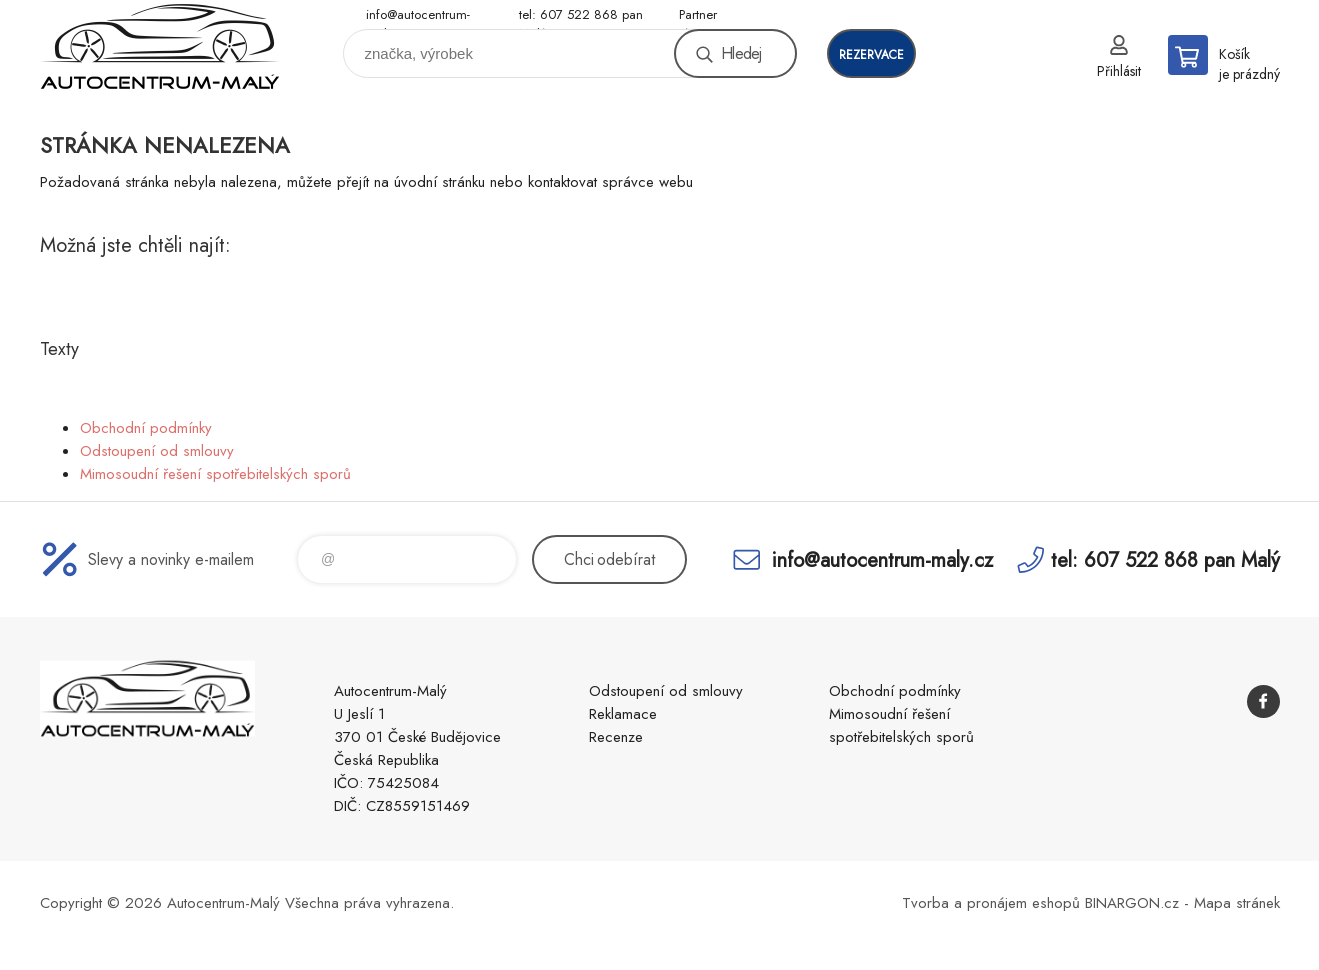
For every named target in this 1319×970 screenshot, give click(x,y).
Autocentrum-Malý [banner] (160, 46)
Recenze (616, 737)
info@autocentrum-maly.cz (418, 15)
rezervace (871, 55)
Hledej (741, 53)
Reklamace (623, 714)
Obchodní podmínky (146, 428)
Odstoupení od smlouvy (157, 451)
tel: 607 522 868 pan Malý (581, 15)
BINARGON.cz (1132, 903)
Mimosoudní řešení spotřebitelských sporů (215, 474)
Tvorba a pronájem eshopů (991, 903)
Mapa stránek (1237, 903)
